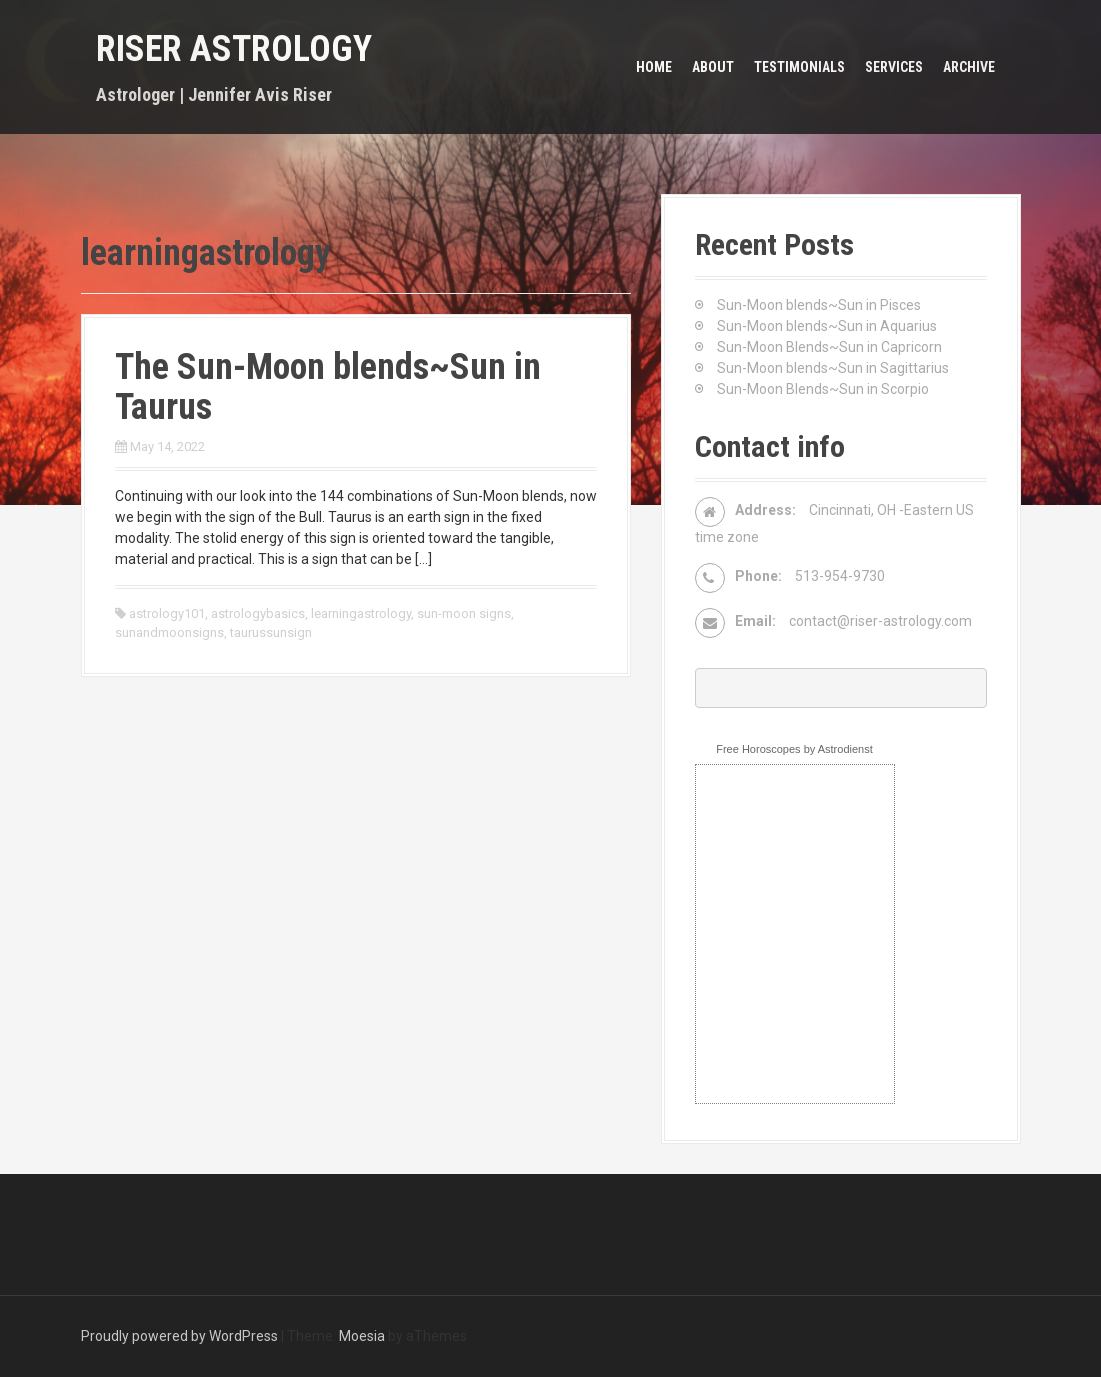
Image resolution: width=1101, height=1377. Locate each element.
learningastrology (361, 613)
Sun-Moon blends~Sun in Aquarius (827, 326)
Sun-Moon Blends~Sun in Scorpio (823, 389)
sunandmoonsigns (169, 632)
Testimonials (799, 67)
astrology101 (167, 613)
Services (894, 67)
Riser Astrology (234, 49)
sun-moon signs (464, 613)
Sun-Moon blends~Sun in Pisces (819, 305)
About (713, 67)
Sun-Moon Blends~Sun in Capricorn (829, 347)
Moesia (362, 1336)
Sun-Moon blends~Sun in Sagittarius (833, 368)
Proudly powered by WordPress (179, 1336)
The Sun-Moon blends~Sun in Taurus (328, 387)
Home (654, 67)
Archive (969, 67)
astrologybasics (258, 613)
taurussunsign (271, 632)
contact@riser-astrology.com (880, 621)
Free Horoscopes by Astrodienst (794, 749)
